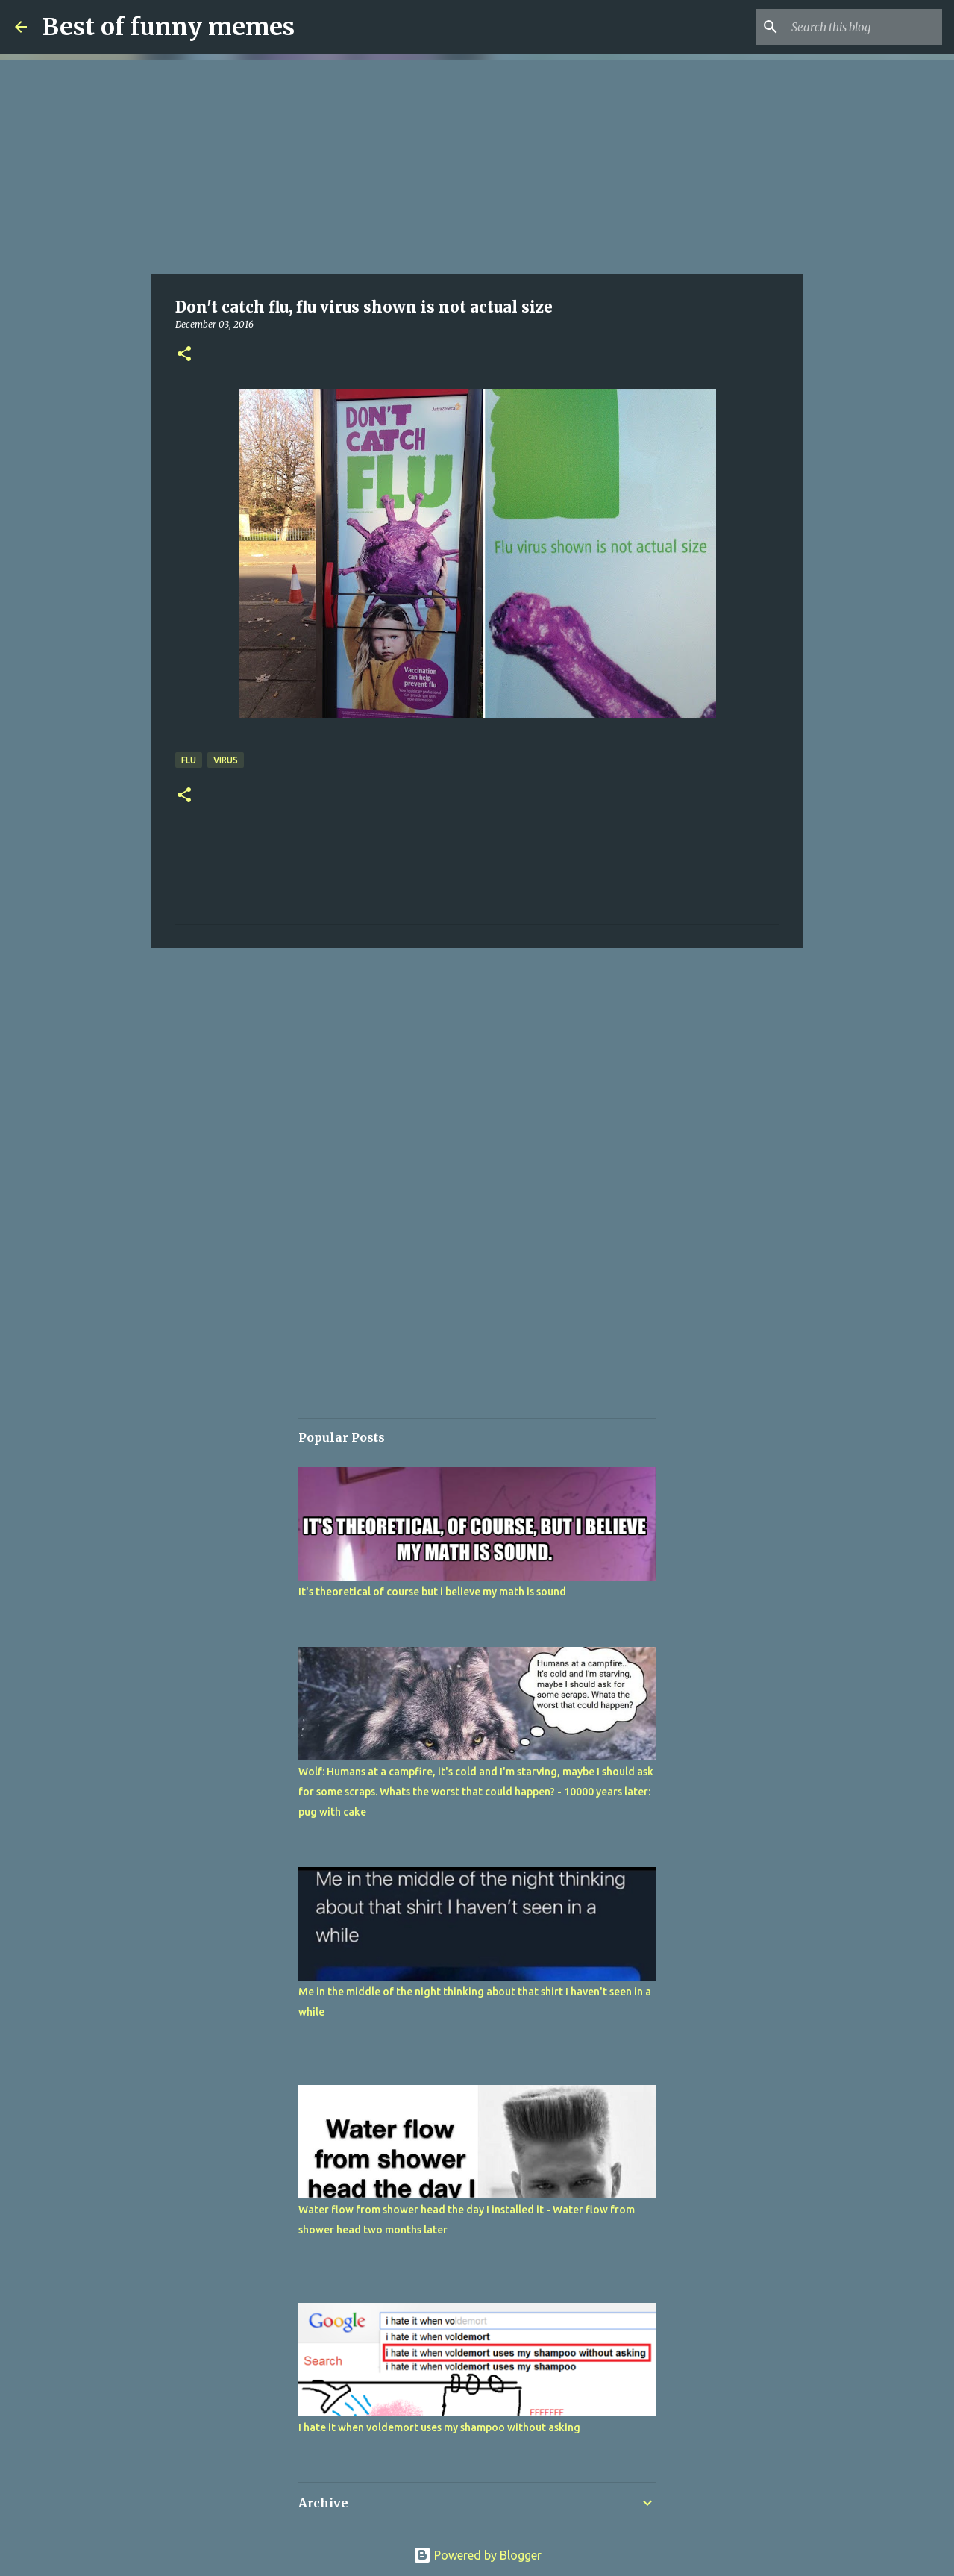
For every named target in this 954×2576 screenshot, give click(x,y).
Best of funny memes (168, 27)
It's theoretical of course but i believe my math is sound (432, 1592)
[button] (184, 355)
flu (188, 760)
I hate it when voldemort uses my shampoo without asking (439, 2427)
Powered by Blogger (477, 2555)
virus (225, 760)
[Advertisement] (477, 164)
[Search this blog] (863, 27)
